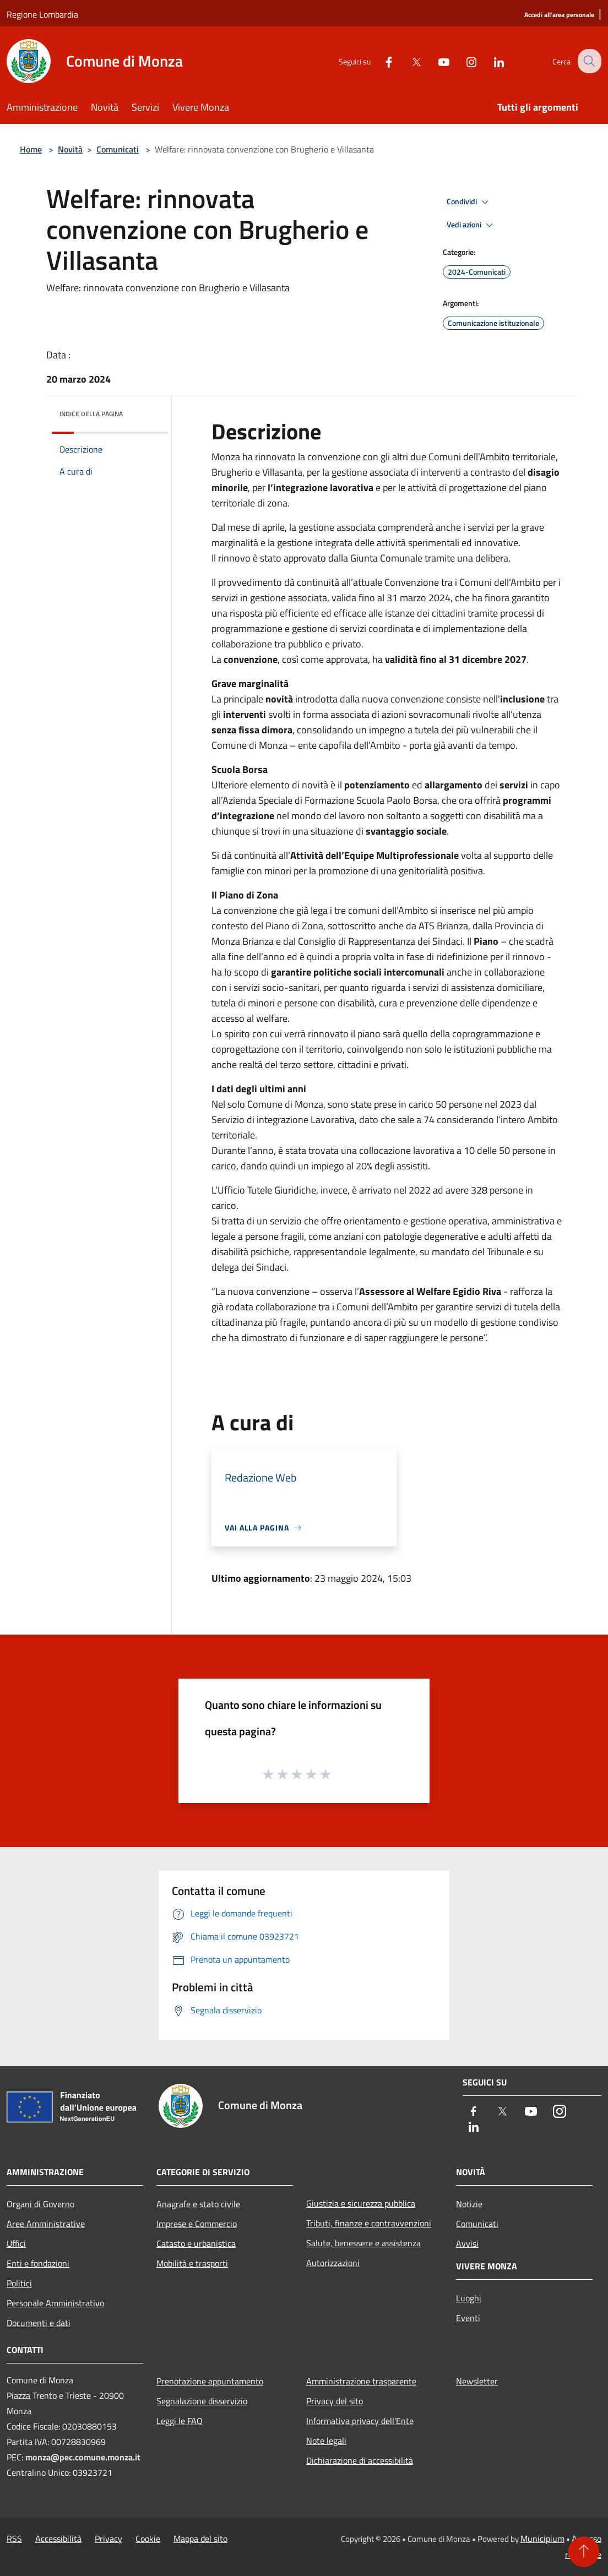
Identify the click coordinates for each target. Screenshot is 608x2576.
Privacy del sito (334, 2401)
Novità (70, 149)
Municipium (542, 2538)
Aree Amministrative (46, 2223)
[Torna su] (583, 2551)
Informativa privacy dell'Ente (360, 2420)
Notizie (469, 2203)
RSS (14, 2538)
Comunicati (117, 149)
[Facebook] (380, 60)
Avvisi (467, 2243)
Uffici (16, 2243)
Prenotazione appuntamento (209, 2381)
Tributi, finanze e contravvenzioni (368, 2223)
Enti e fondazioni (38, 2263)
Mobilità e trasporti (192, 2263)
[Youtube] (435, 60)
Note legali (326, 2440)
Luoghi (468, 2298)
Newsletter (477, 2381)
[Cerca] (588, 61)
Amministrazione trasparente (361, 2381)
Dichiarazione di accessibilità (359, 2460)
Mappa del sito (200, 2538)
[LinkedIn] (490, 60)
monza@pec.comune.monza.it (82, 2457)
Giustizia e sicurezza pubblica (360, 2203)
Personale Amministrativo (55, 2303)
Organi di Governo (40, 2203)
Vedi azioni (471, 225)
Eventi (468, 2317)
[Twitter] (408, 60)
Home (31, 149)
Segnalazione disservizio (201, 2401)
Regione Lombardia (42, 14)
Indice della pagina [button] (91, 414)
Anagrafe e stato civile (198, 2203)
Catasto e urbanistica (196, 2243)
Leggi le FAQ (179, 2420)
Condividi (469, 202)
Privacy (108, 2538)
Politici (19, 2283)
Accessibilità (58, 2538)
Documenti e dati (38, 2322)
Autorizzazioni (333, 2262)
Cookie (147, 2538)
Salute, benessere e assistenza (363, 2243)
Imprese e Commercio (196, 2223)
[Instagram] (463, 60)
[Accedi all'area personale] (559, 15)
